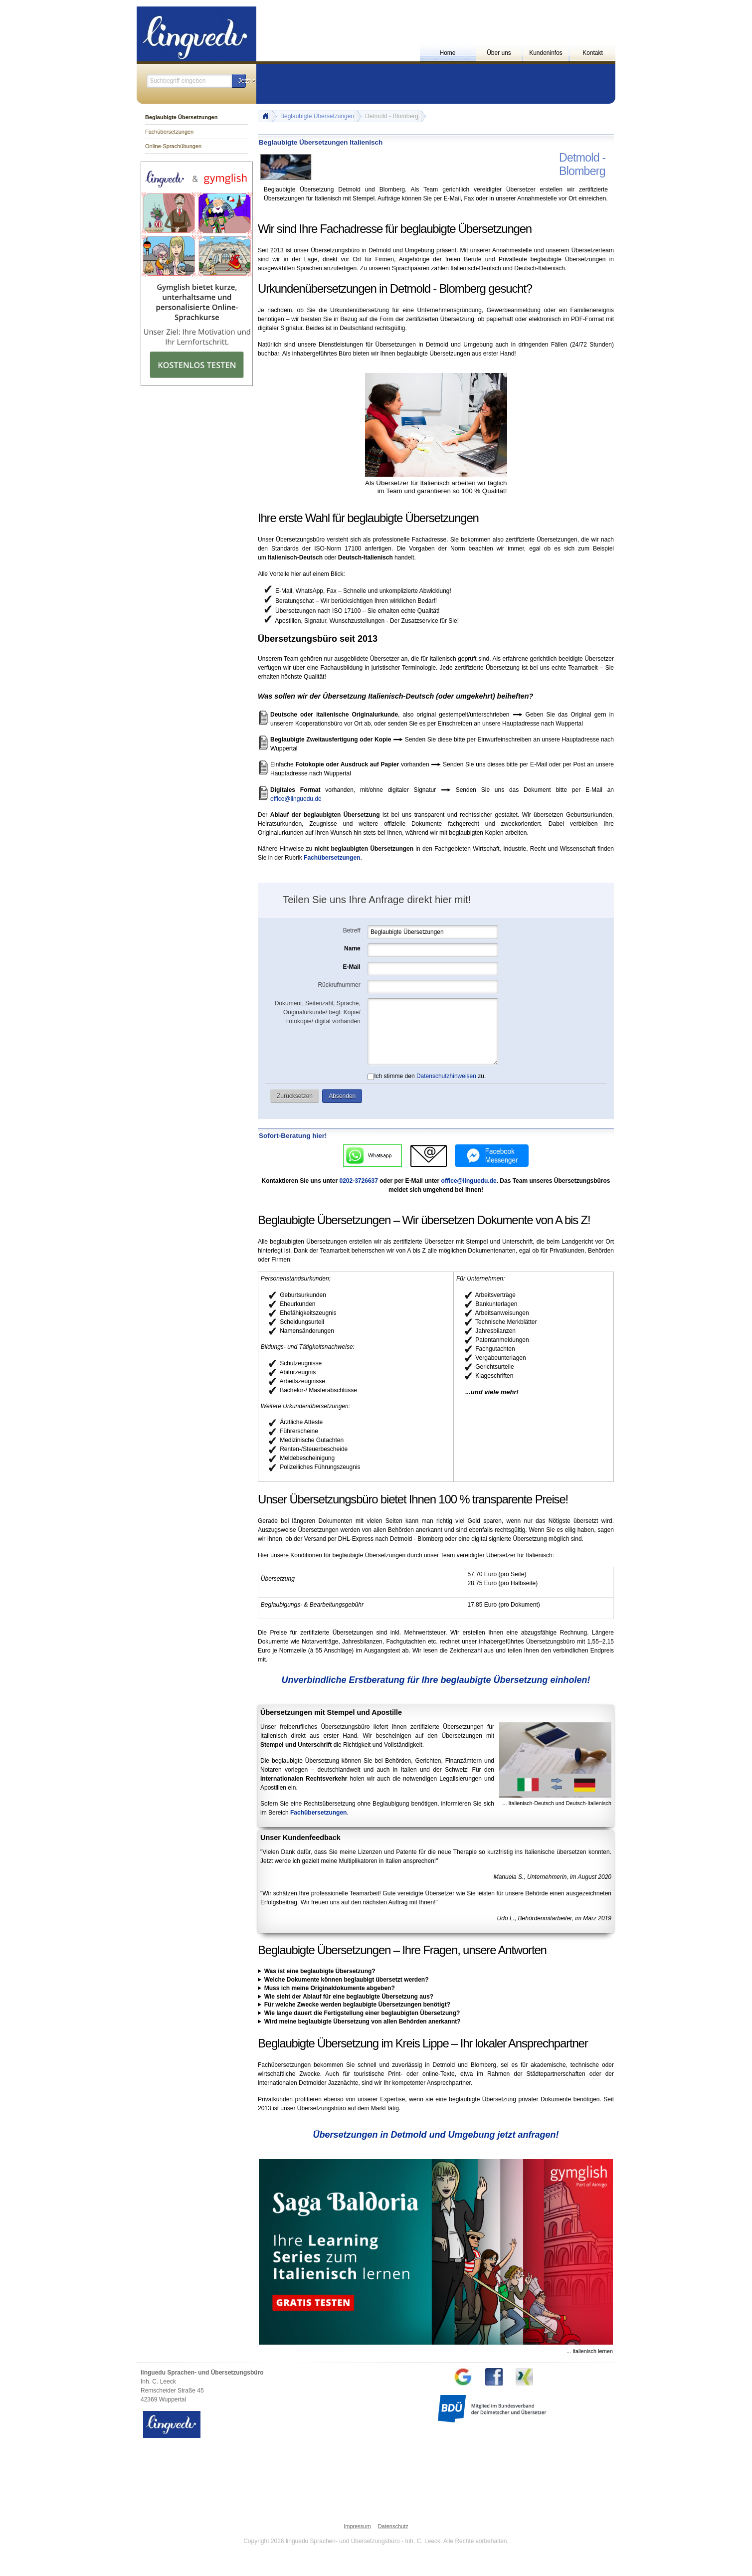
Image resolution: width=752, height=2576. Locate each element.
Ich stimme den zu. (427, 1076)
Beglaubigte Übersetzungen (317, 116)
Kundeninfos (546, 52)
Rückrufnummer (339, 984)
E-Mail (351, 966)
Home (447, 52)
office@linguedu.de (296, 798)
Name (352, 948)
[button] (239, 81)
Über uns (499, 52)
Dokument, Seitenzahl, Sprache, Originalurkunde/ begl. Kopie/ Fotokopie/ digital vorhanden (318, 1012)
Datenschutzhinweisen (446, 1076)
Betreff (352, 930)
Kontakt (592, 52)
